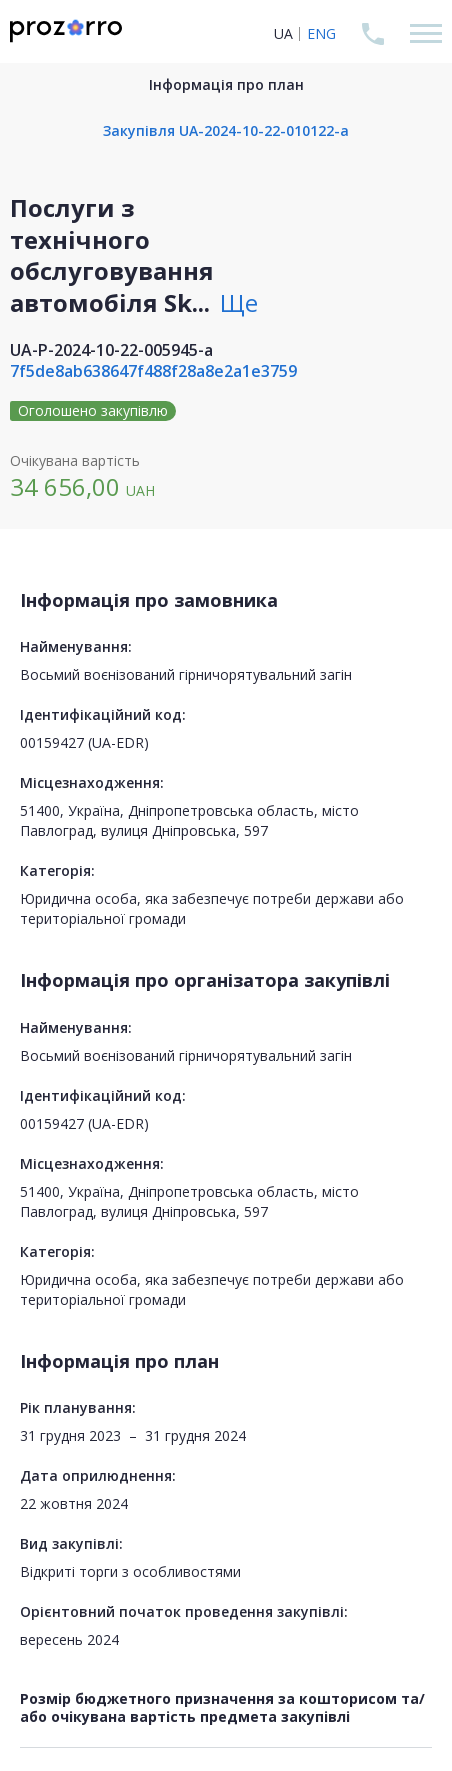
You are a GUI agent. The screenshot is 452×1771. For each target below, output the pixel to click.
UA (283, 33)
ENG (321, 33)
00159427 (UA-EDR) (84, 742)
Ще (239, 302)
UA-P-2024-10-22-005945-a (111, 350)
